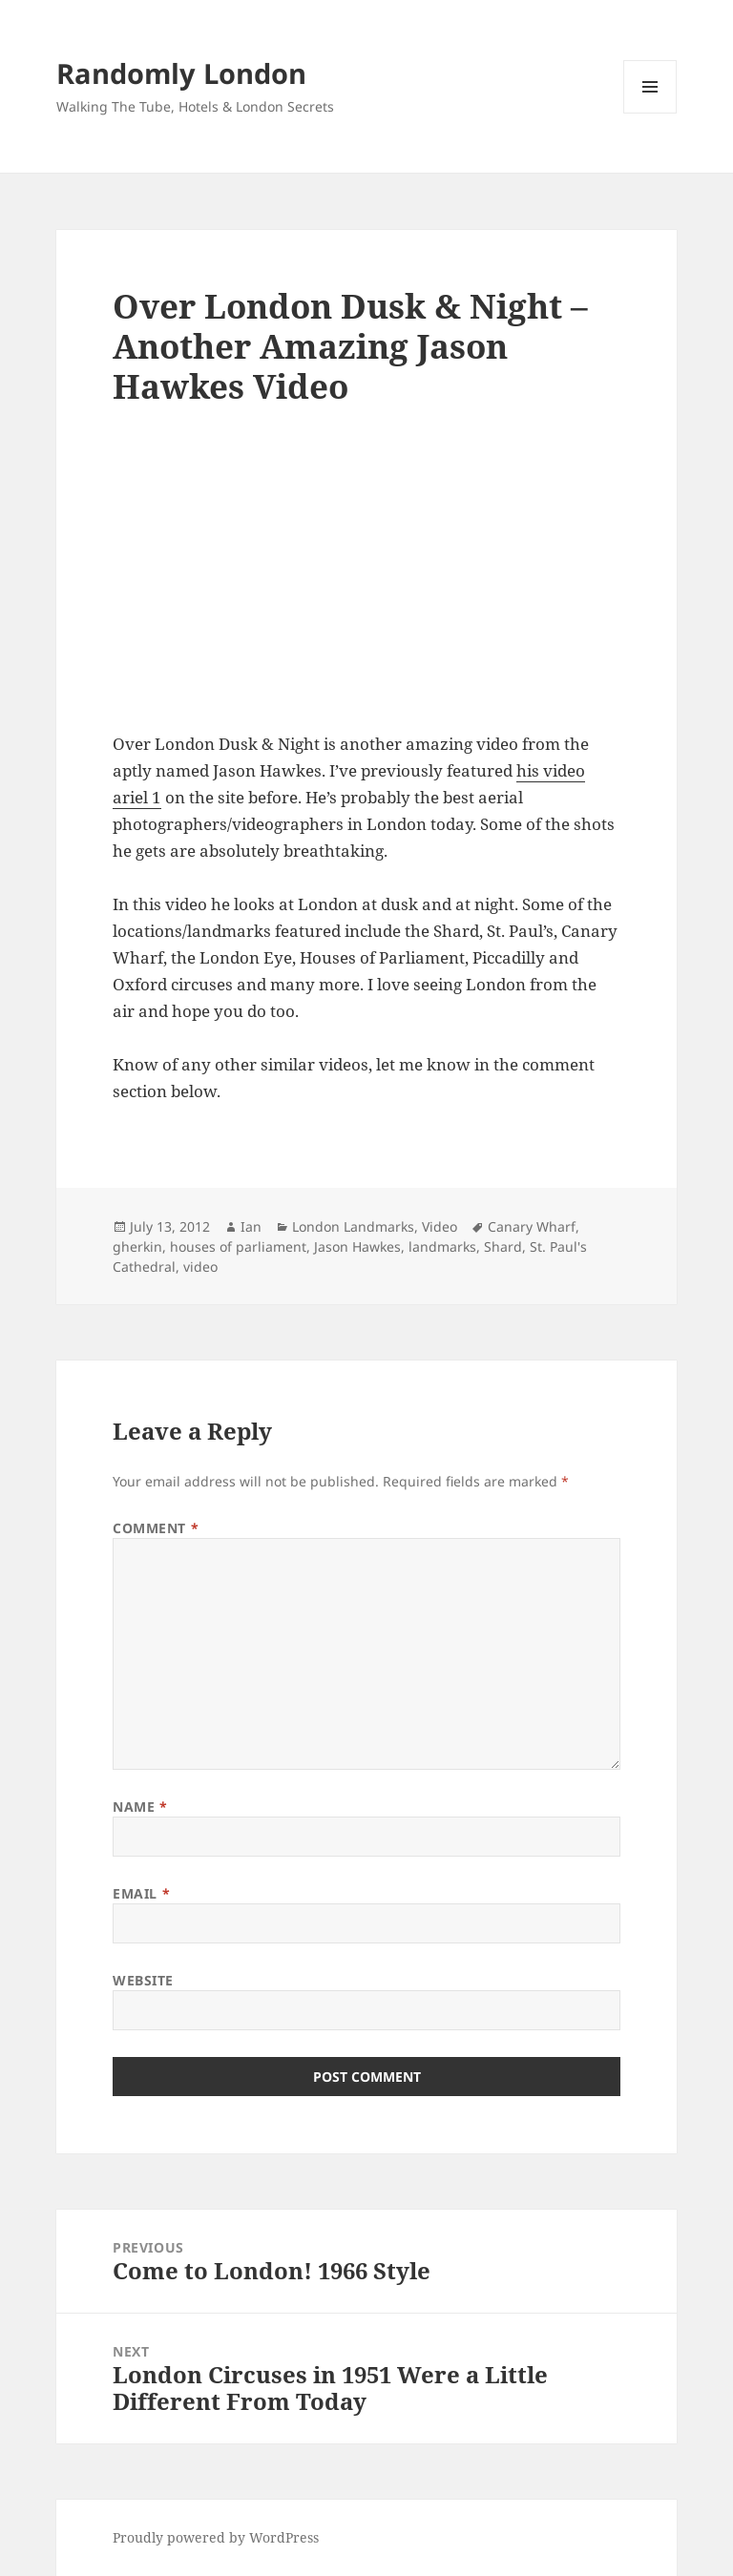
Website (143, 1980)
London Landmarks (353, 1226)
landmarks (442, 1246)
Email (141, 1893)
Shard (503, 1246)
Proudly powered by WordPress (216, 2537)
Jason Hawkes (357, 1246)
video (200, 1266)
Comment (156, 1528)
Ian (251, 1226)
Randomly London (181, 73)
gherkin (137, 1246)
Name (140, 1806)
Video (439, 1226)
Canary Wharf (532, 1226)
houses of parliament (238, 1246)
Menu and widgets (650, 113)
